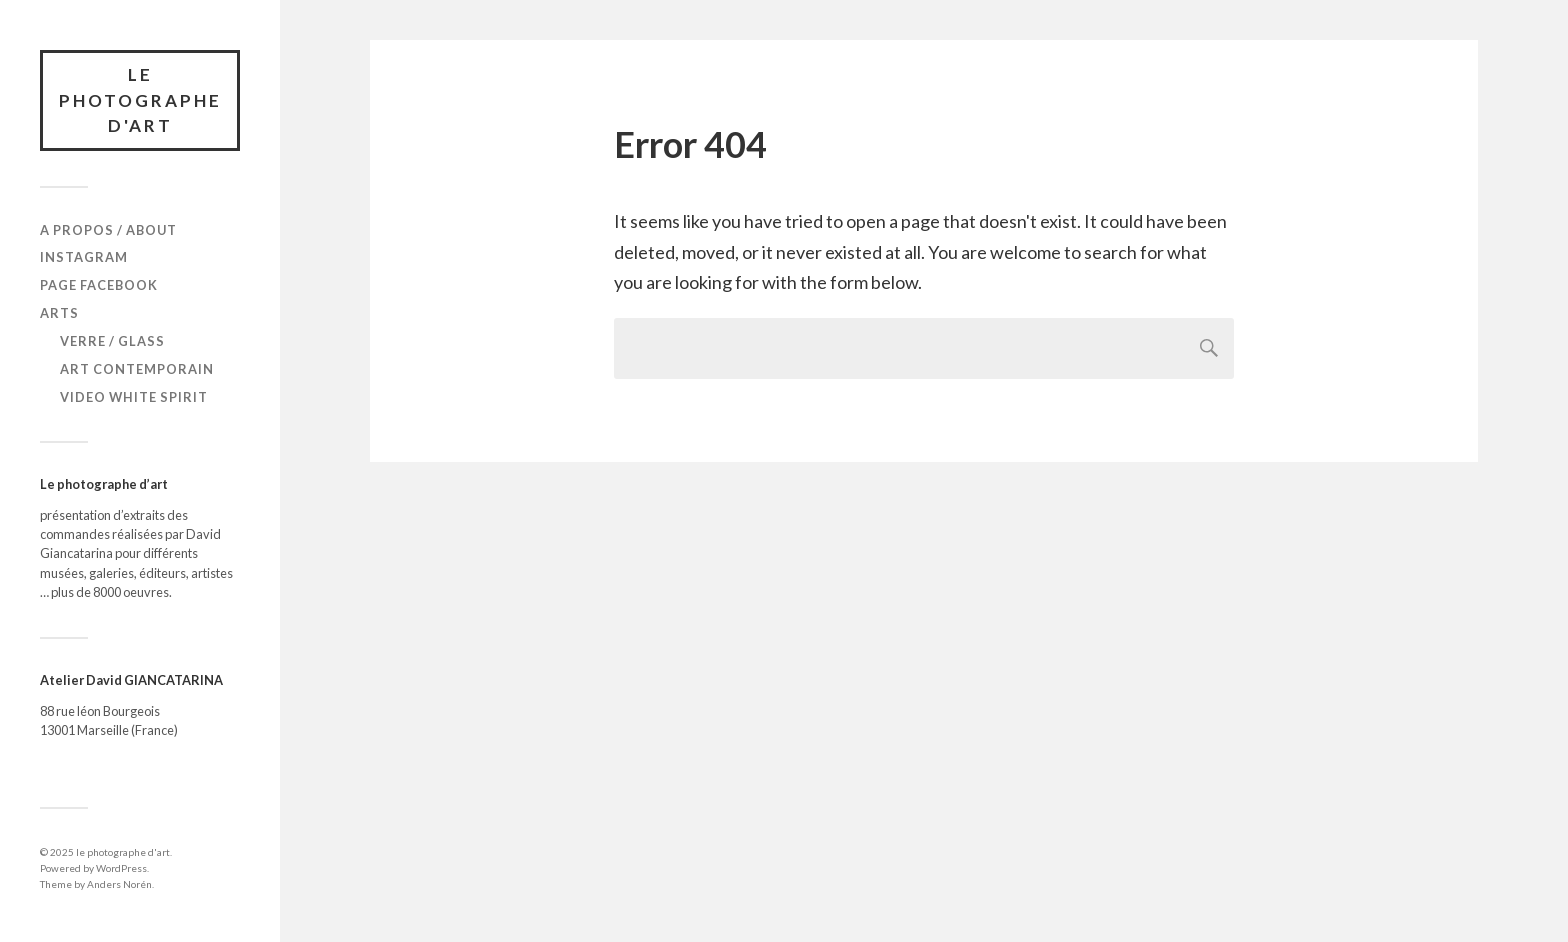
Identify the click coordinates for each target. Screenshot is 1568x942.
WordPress (121, 868)
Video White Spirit (134, 397)
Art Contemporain (137, 369)
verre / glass (112, 341)
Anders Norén (119, 884)
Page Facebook (99, 285)
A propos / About (108, 230)
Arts (59, 313)
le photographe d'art (140, 100)
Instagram (84, 257)
